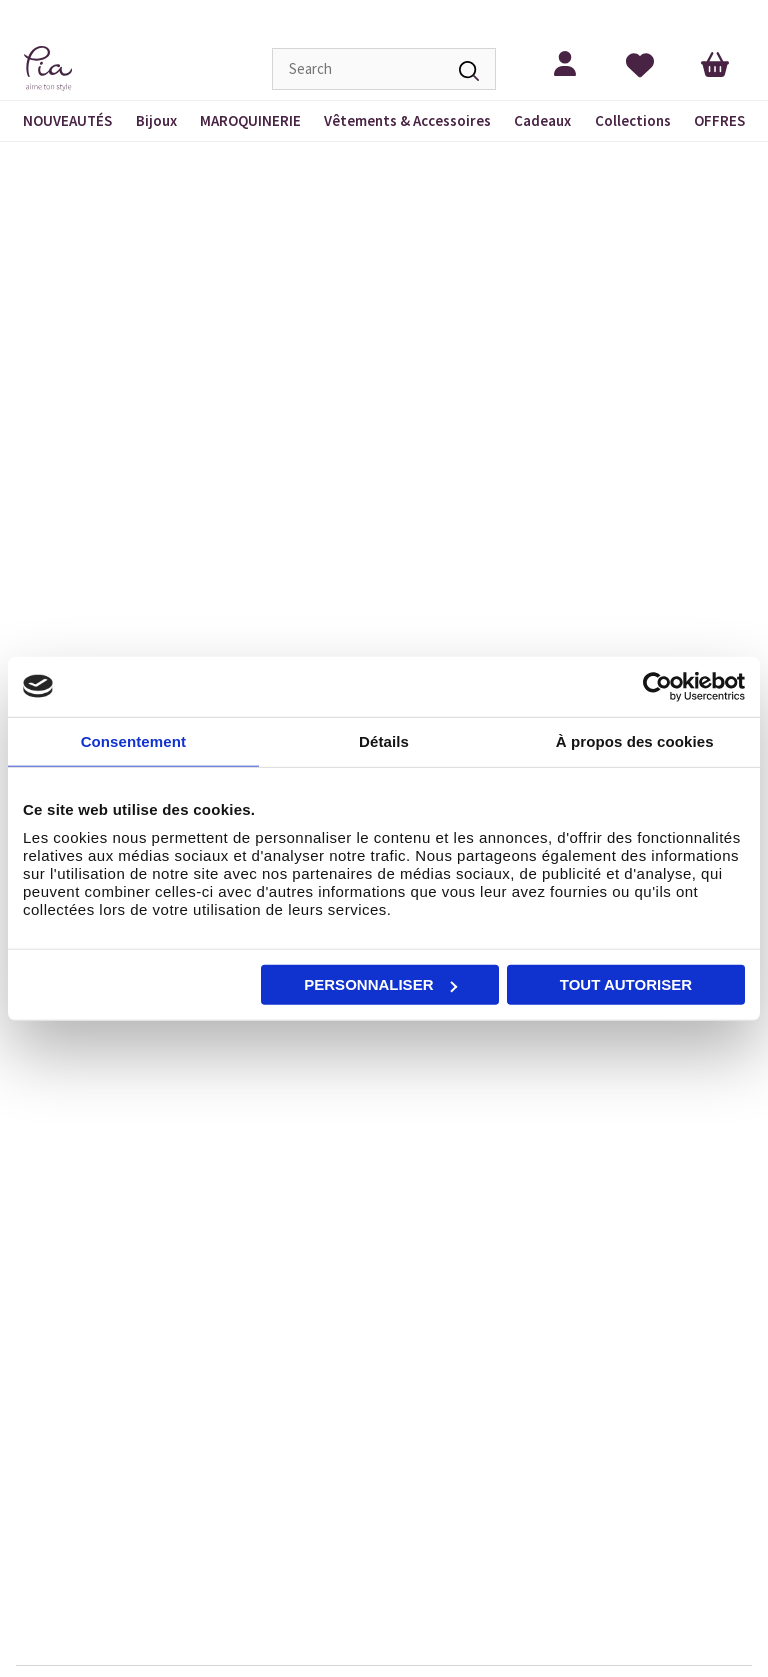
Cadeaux (542, 120)
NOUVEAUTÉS (67, 120)
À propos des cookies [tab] (635, 740)
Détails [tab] (384, 740)
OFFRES (719, 120)
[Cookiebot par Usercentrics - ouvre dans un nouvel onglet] (657, 686)
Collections (633, 120)
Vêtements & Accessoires (407, 120)
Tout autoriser (626, 984)
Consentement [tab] (133, 740)
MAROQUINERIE (250, 120)
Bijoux (156, 120)
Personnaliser (380, 984)
